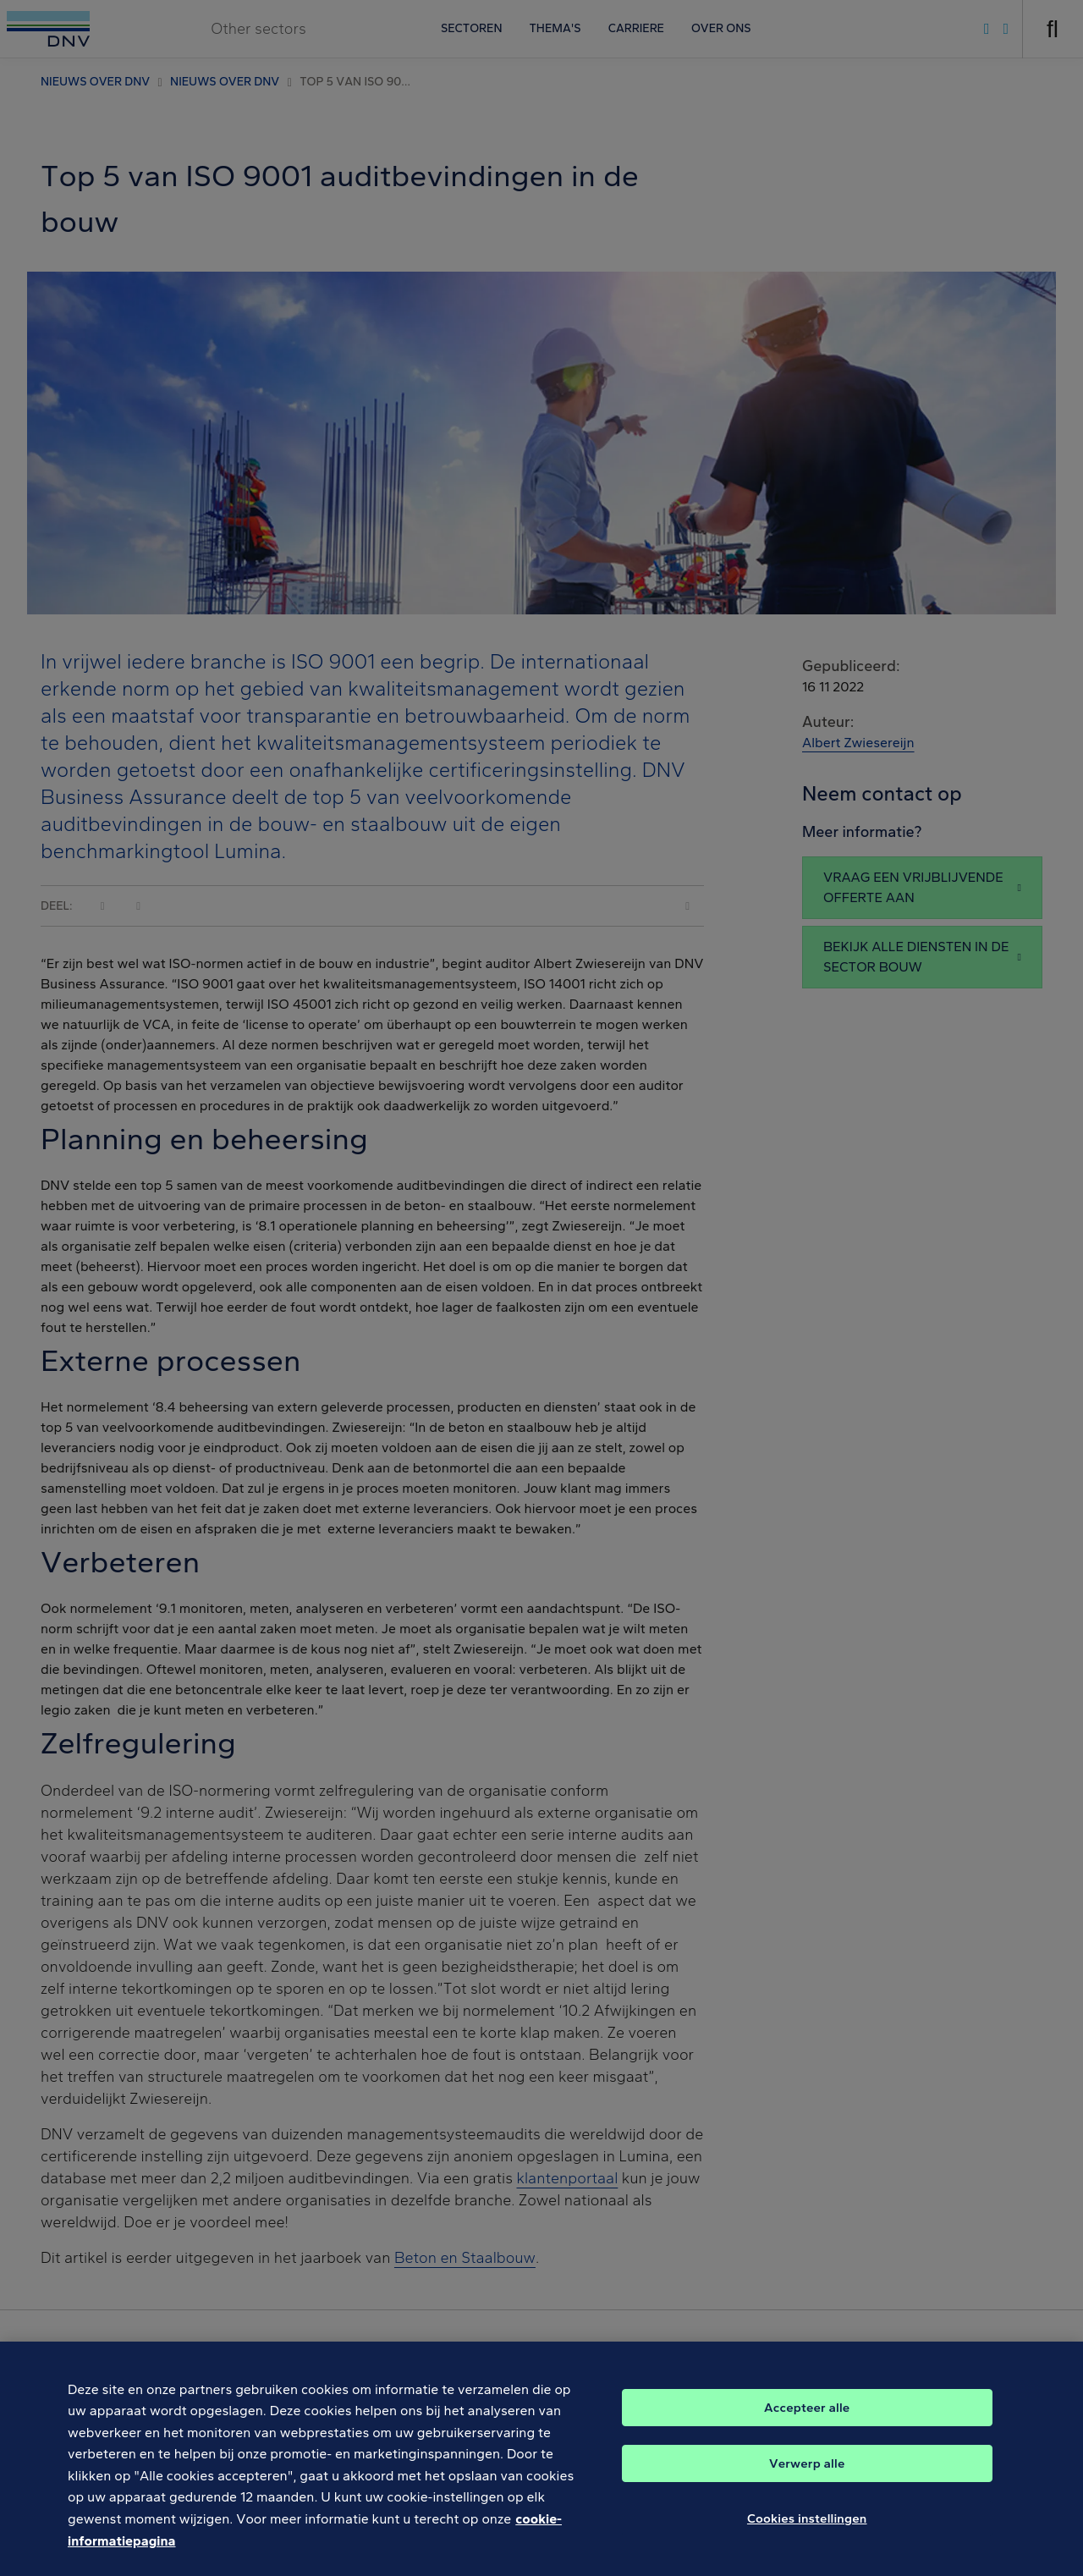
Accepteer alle (806, 2421)
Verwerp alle (806, 2477)
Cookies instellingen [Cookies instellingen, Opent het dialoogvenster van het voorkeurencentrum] (807, 2532)
